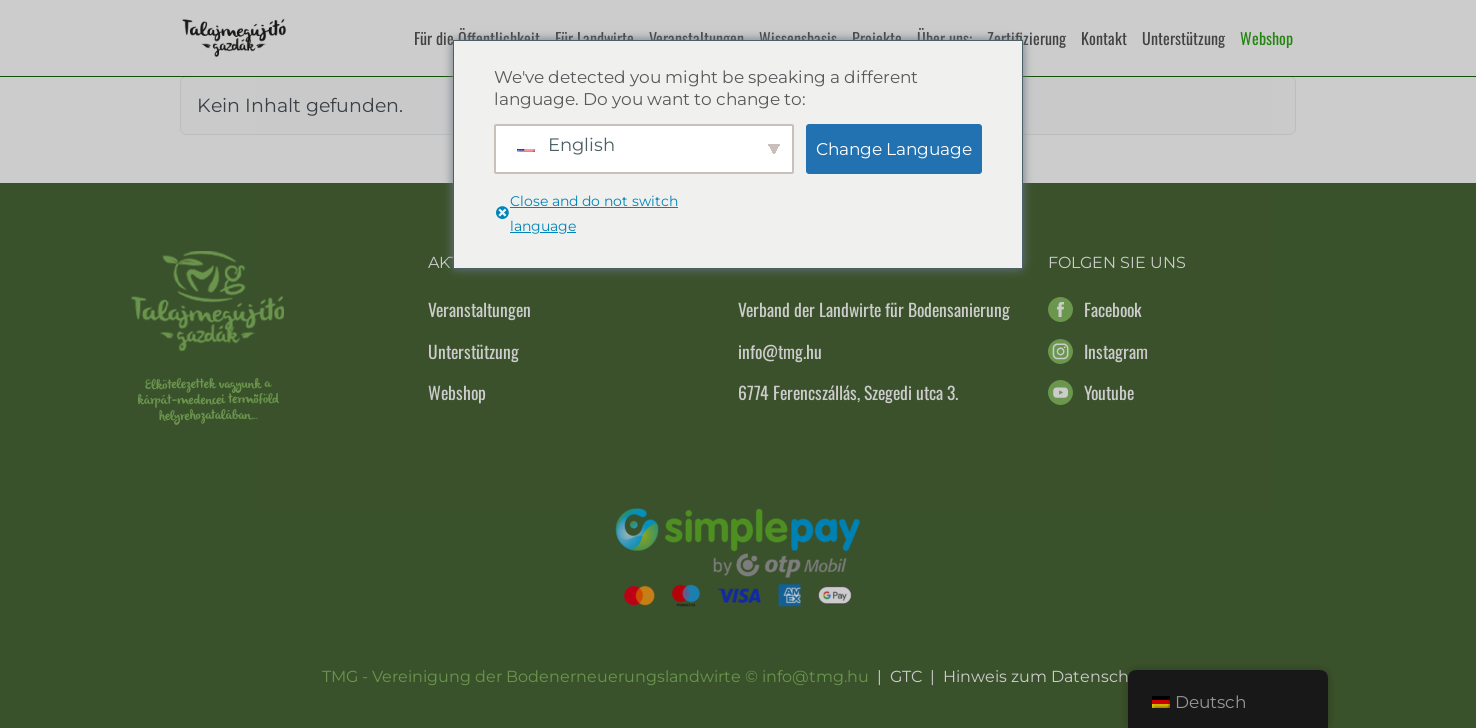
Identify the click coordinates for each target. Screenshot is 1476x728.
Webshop (1266, 38)
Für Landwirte (594, 38)
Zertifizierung (1026, 38)
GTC (906, 676)
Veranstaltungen (696, 38)
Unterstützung (1183, 38)
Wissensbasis (798, 38)
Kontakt (1104, 38)
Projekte (877, 38)
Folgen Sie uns (1117, 262)
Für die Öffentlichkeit (477, 38)
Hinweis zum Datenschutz (1049, 676)
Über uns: (944, 38)
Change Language (894, 149)
